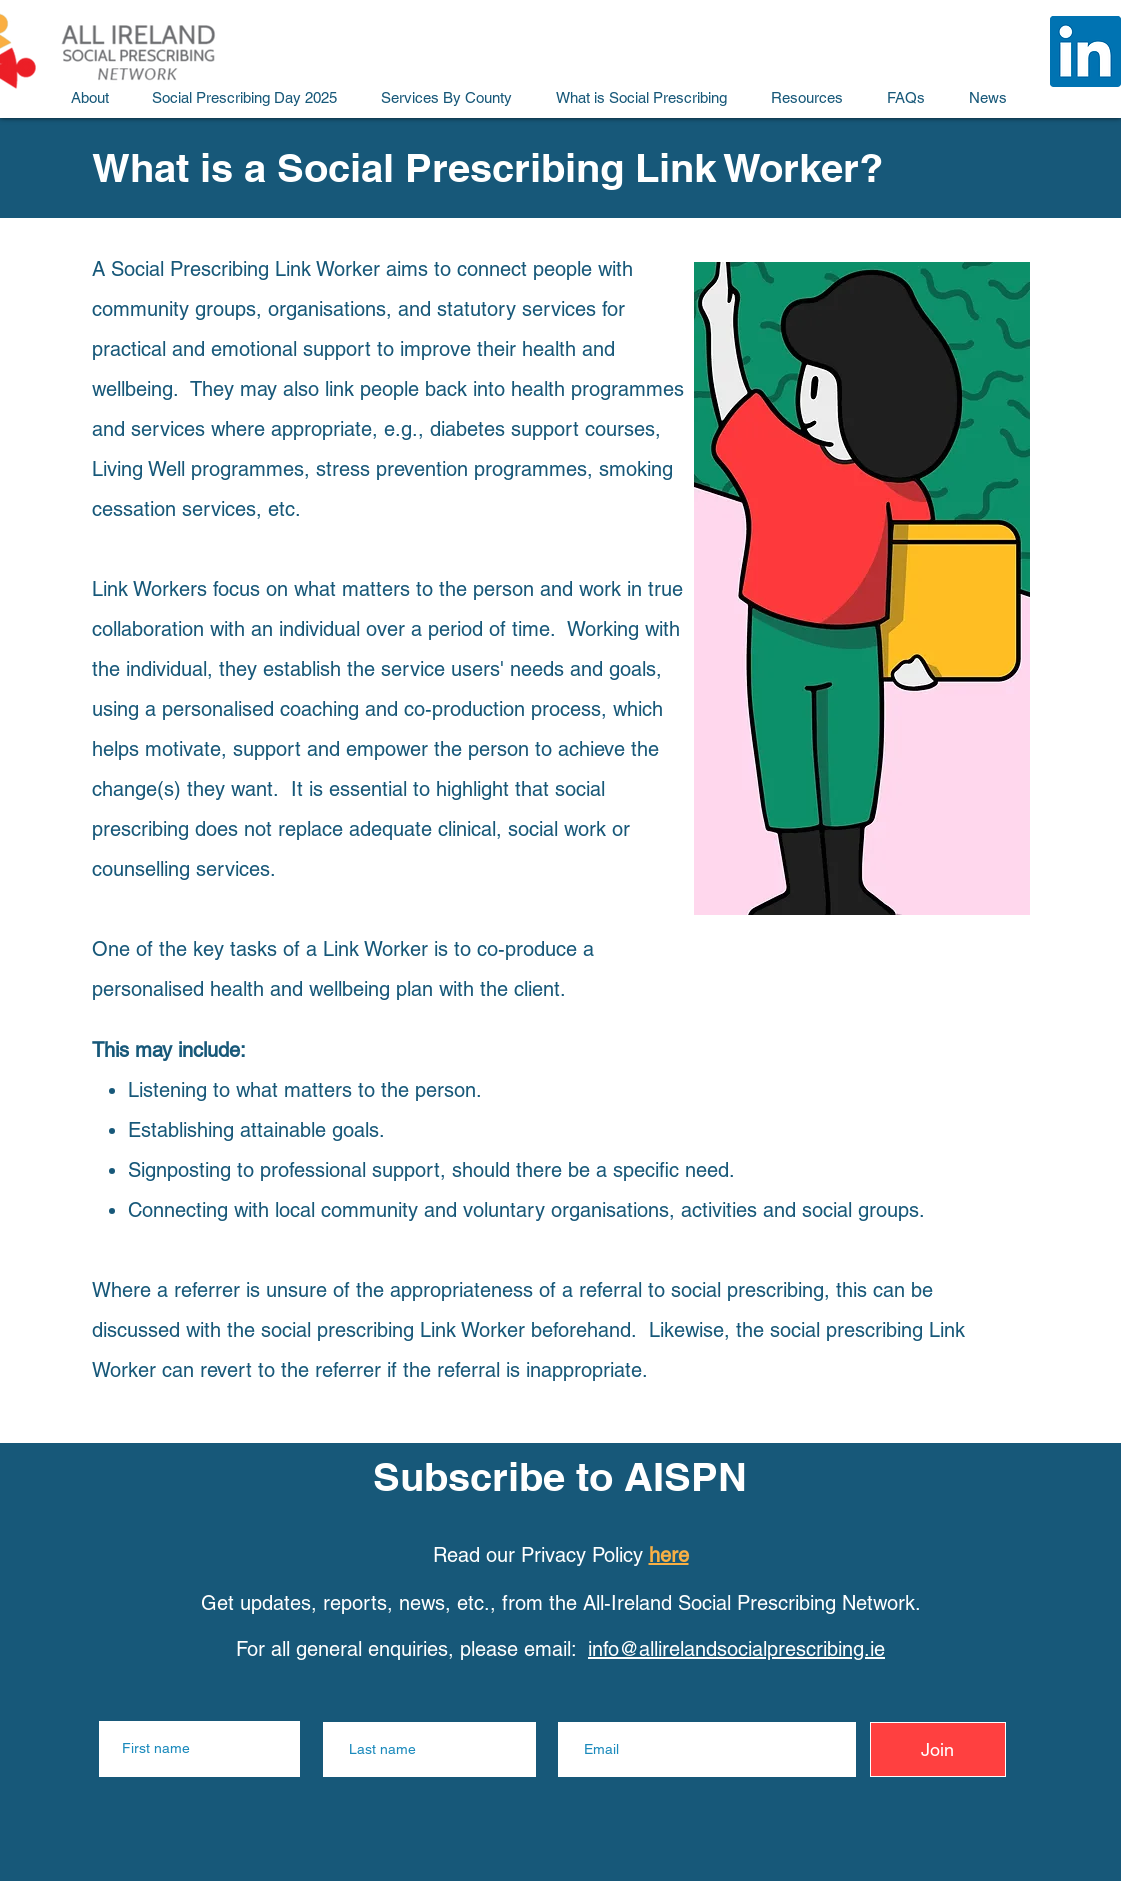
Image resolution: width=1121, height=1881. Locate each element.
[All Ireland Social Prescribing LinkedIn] (1085, 51)
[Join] (938, 1749)
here (669, 1555)
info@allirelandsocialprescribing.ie (736, 1649)
